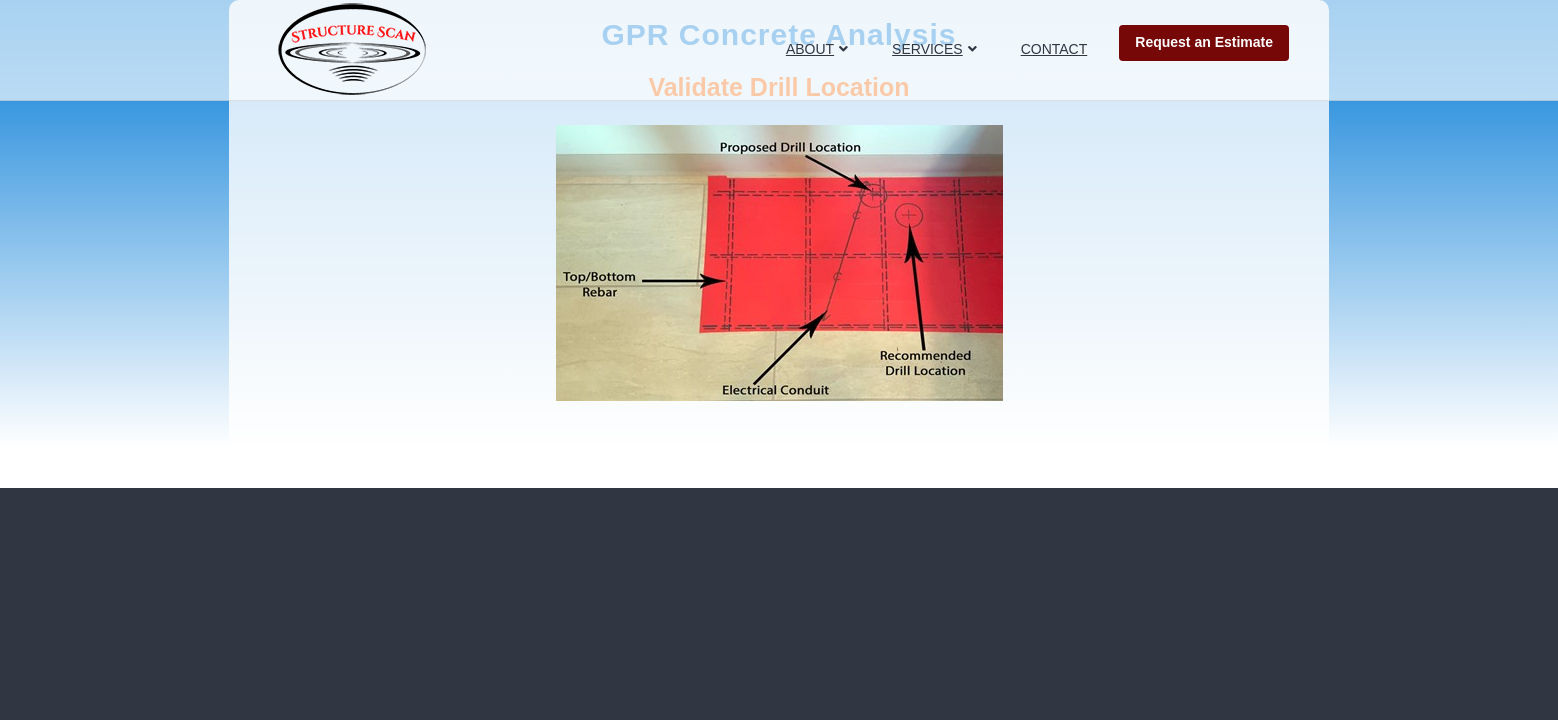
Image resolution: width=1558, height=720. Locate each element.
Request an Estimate (1204, 42)
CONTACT (1054, 49)
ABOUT (810, 49)
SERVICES (927, 49)
